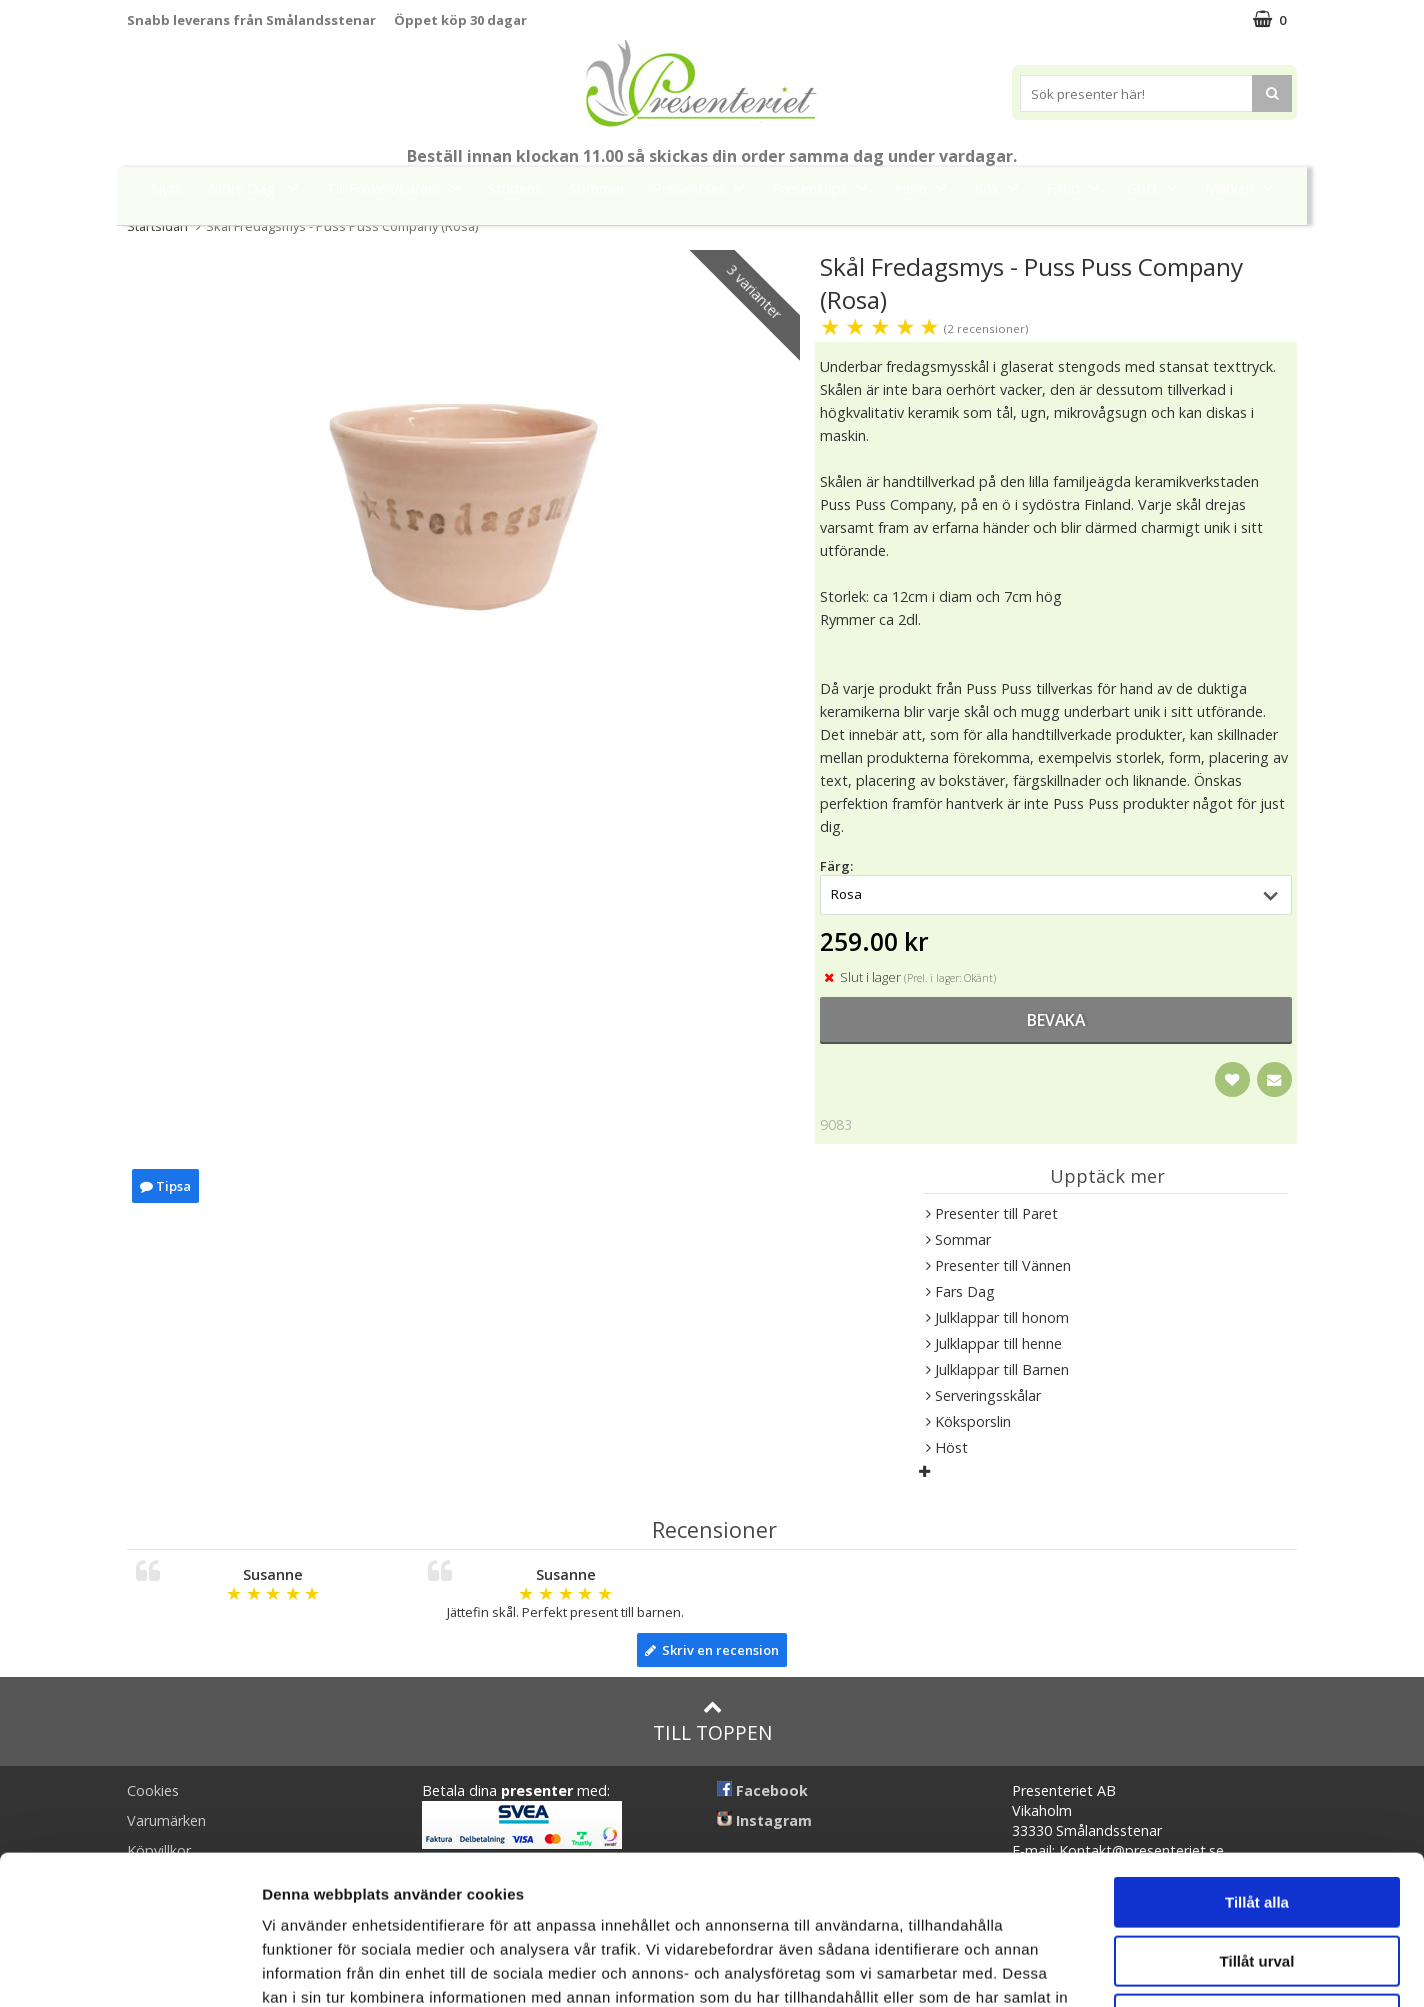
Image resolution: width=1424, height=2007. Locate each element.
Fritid (1078, 187)
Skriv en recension (712, 1650)
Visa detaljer (1086, 1967)
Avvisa (1257, 1879)
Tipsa (165, 1186)
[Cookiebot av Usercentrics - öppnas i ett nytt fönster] (129, 1968)
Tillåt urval (1257, 1821)
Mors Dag (259, 187)
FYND (712, 233)
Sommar (597, 188)
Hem (926, 187)
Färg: (836, 866)
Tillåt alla (1257, 1762)
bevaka (1056, 1020)
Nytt (166, 188)
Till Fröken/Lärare (399, 187)
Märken (1245, 187)
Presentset (704, 187)
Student (514, 188)
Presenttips (825, 187)
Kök (1002, 187)
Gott (1158, 187)
